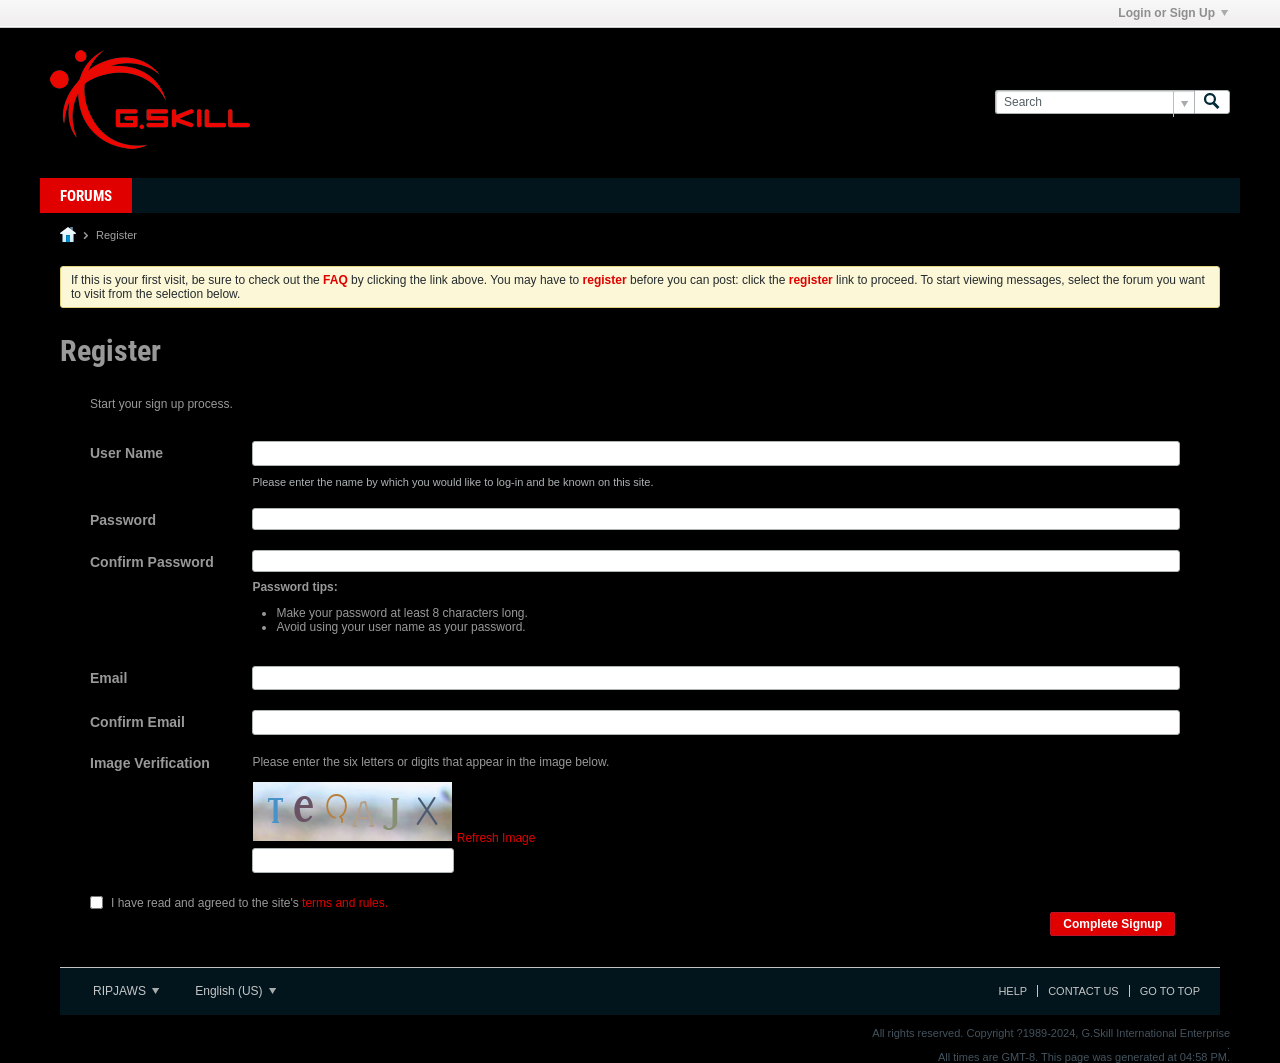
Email (108, 678)
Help (1012, 991)
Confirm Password (152, 562)
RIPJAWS (126, 991)
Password (123, 520)
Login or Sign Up (1173, 13)
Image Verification (150, 763)
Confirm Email (137, 722)
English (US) (235, 991)
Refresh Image (496, 838)
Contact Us (1083, 991)
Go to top (1170, 991)
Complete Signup (1112, 924)
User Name (126, 453)
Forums (86, 196)
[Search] (1094, 102)
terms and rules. (345, 903)
